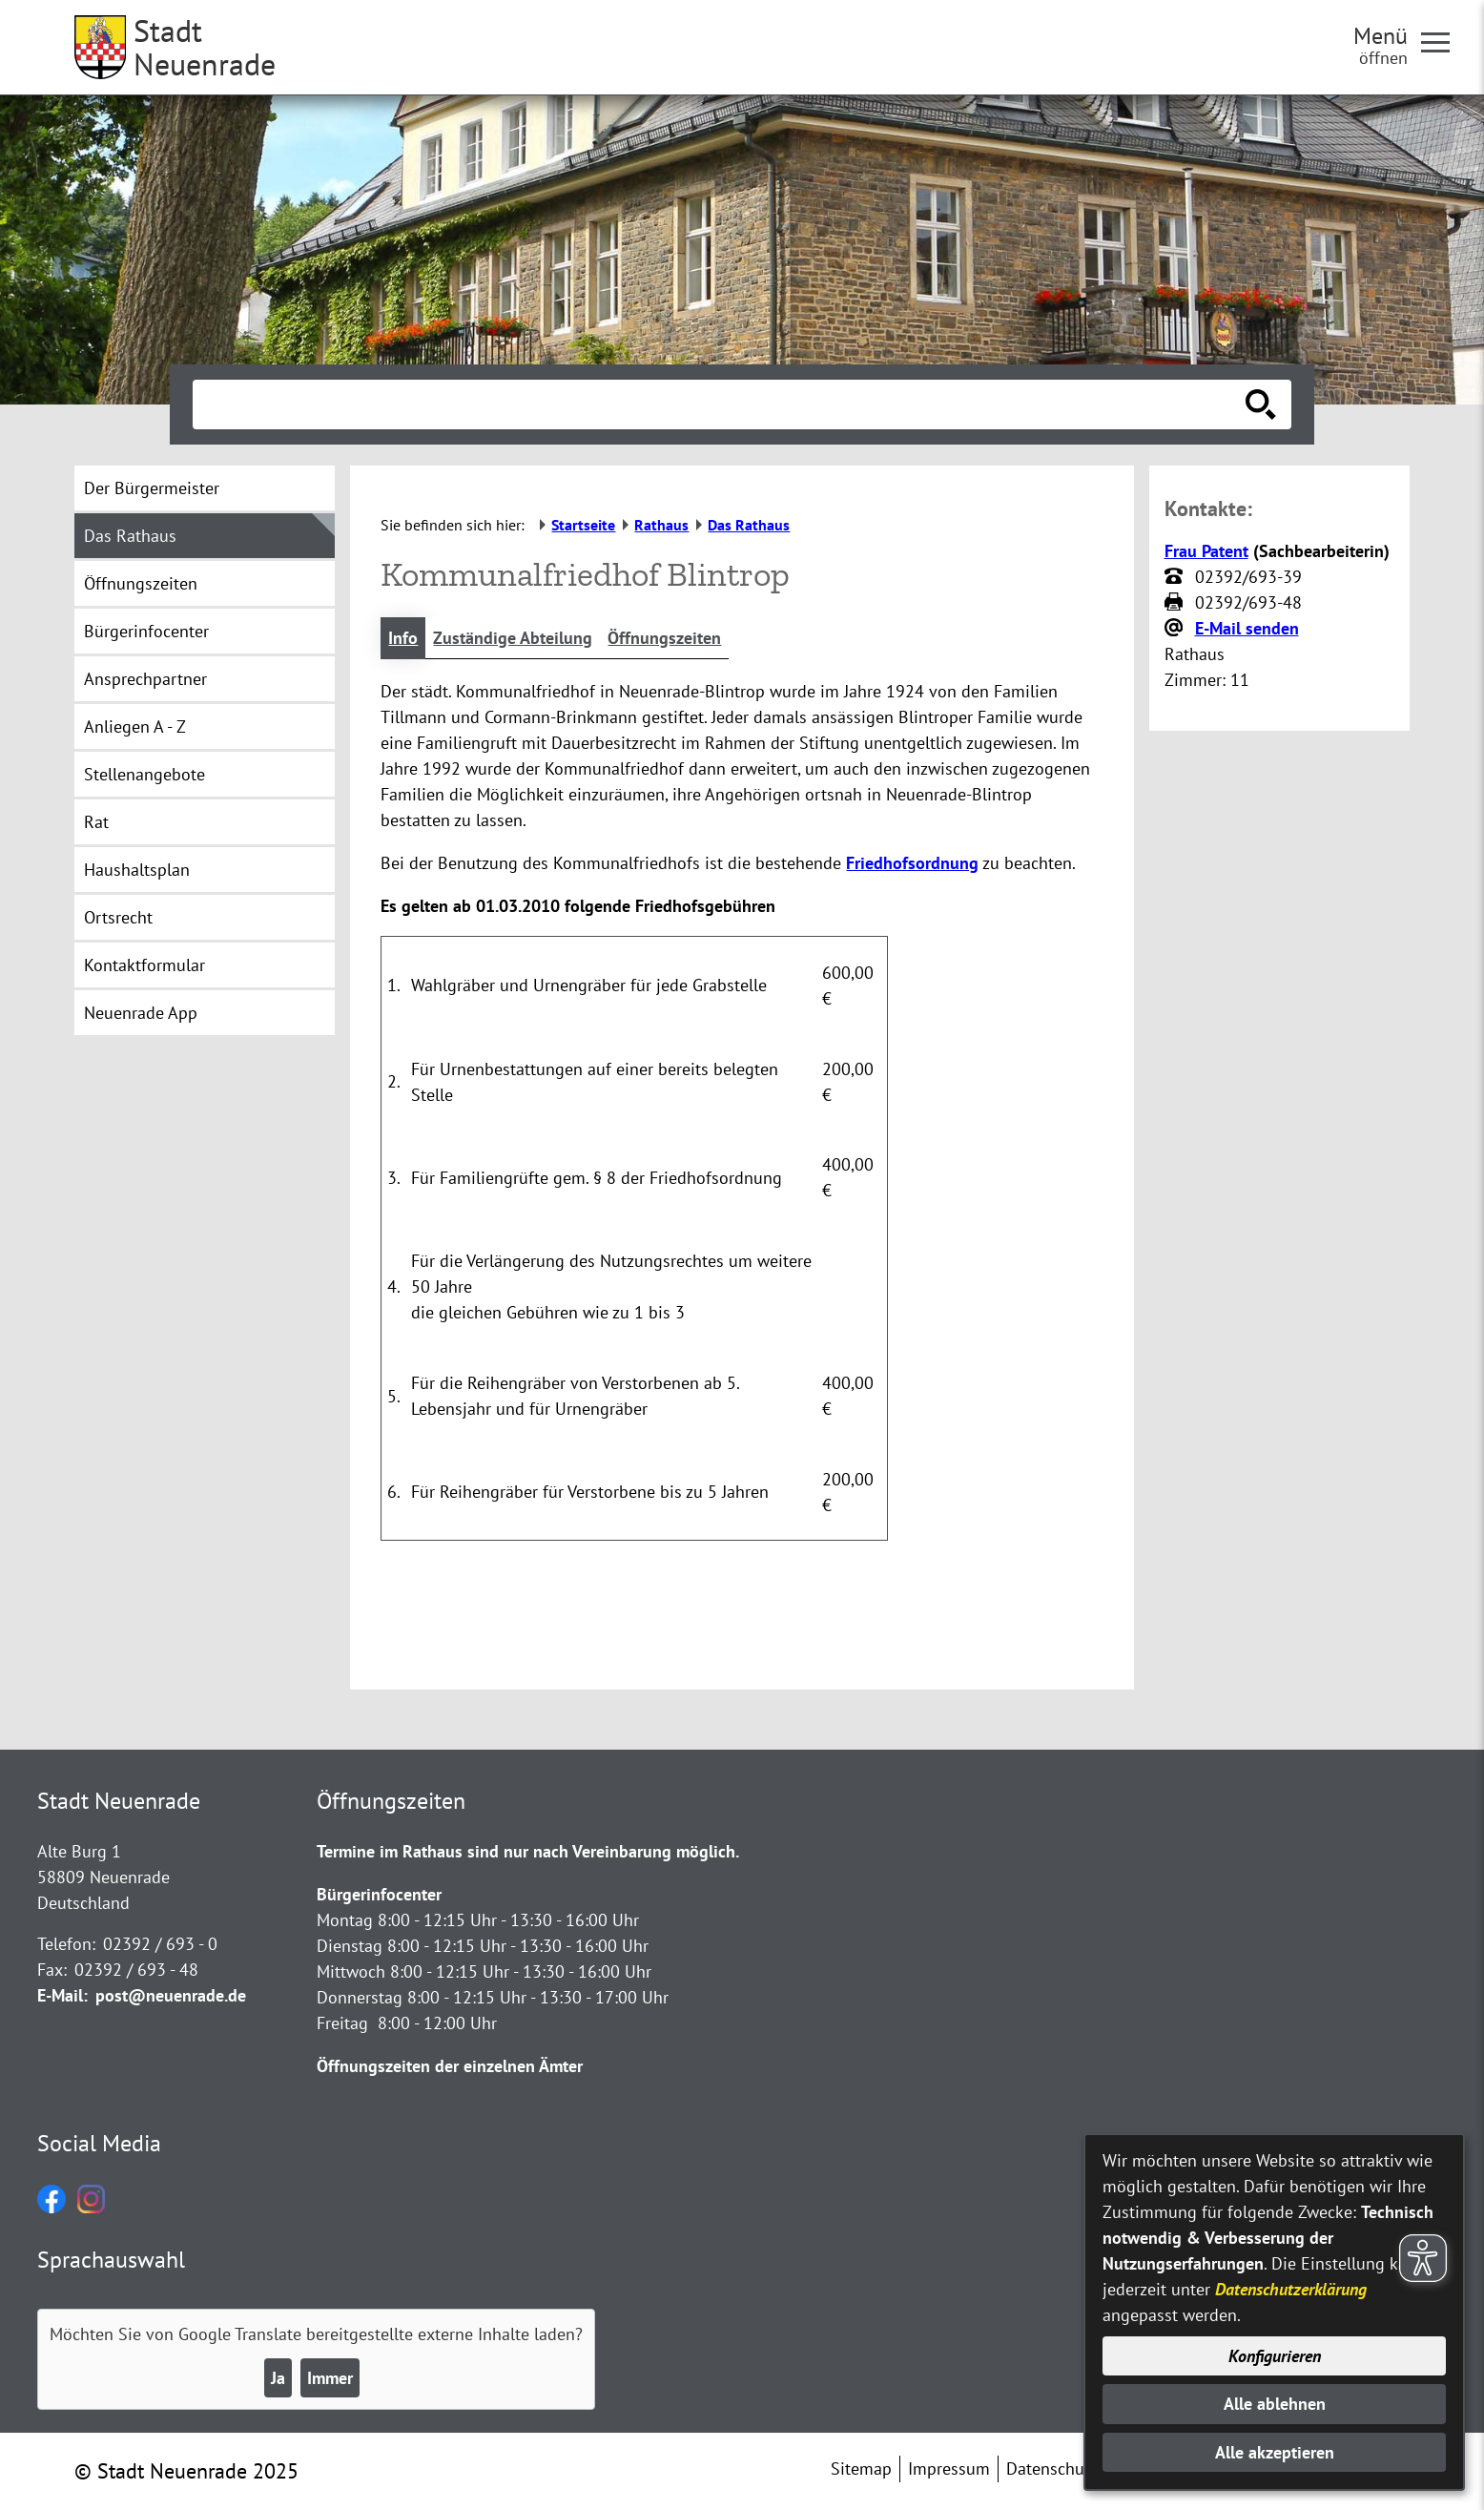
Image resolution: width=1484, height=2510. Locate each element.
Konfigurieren (1274, 2356)
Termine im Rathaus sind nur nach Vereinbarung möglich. (528, 1851)
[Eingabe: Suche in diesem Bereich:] (721, 404)
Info (403, 638)
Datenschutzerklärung (1291, 2289)
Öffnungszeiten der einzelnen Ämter (450, 2066)
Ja (278, 2378)
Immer (330, 2378)
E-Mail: (62, 1995)
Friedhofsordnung (912, 863)
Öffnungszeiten (664, 638)
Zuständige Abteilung (512, 638)
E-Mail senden (1247, 628)
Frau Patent (1206, 551)
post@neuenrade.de (170, 1995)
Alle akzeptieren (1274, 2452)
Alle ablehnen (1275, 2404)
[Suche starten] (1261, 404)
